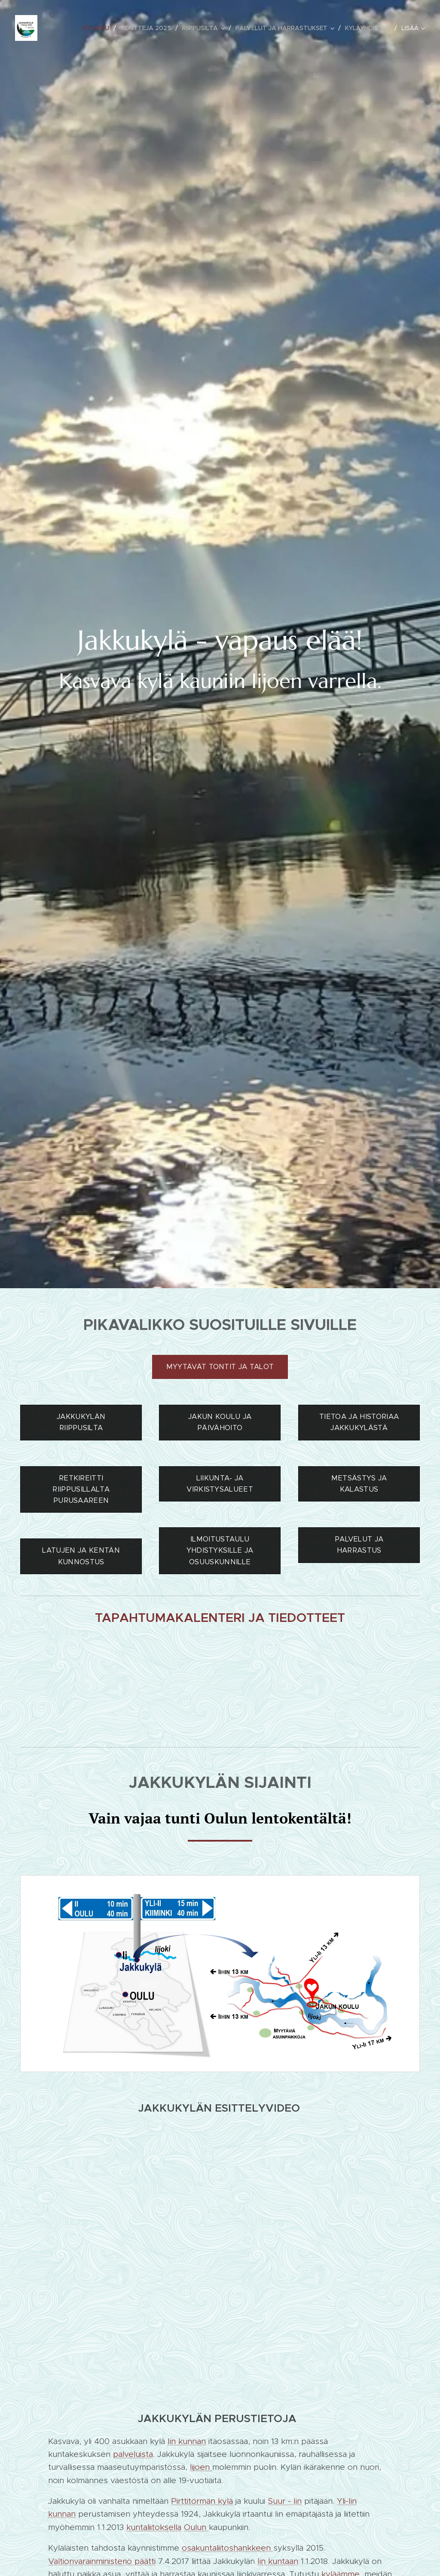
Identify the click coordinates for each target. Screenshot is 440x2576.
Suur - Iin (285, 2501)
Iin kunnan (187, 2441)
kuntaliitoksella (153, 2527)
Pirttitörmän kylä (202, 2501)
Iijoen (201, 2467)
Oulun (196, 2527)
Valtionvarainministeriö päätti (102, 2561)
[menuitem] (98, 28)
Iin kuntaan (277, 2561)
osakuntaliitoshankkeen (227, 2548)
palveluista (133, 2454)
